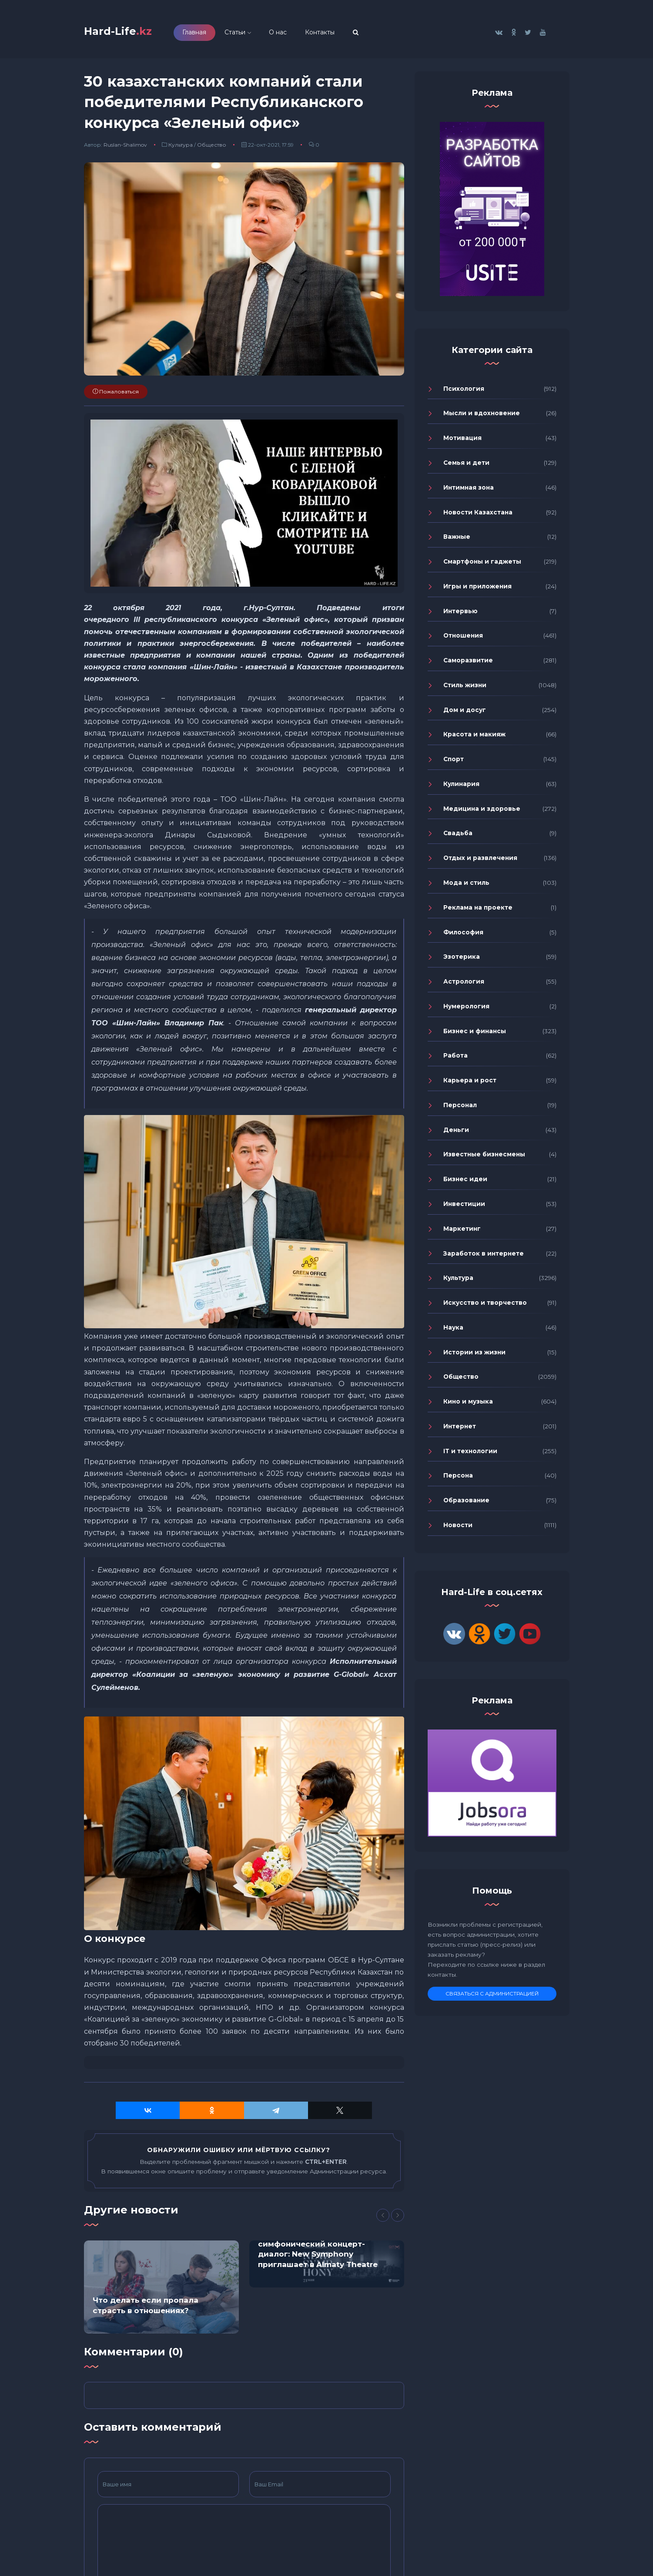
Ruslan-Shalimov (125, 149)
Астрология (463, 986)
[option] (161, 2291)
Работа (455, 1060)
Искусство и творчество (485, 1307)
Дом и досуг (464, 714)
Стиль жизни (464, 689)
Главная (214, 34)
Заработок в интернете (483, 1257)
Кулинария (461, 788)
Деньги (456, 1134)
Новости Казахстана (477, 516)
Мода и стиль (466, 887)
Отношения (463, 640)
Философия (463, 936)
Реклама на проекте (477, 911)
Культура (180, 149)
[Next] (397, 2219)
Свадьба (457, 837)
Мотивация (462, 442)
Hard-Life (128, 33)
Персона (458, 1480)
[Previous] (382, 2219)
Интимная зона (468, 491)
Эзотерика (461, 961)
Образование (466, 1504)
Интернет (459, 1430)
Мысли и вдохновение (481, 417)
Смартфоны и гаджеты (482, 566)
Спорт (453, 763)
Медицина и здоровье (481, 812)
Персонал (460, 1109)
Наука (453, 1331)
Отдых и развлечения (480, 862)
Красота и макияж (474, 739)
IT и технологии (470, 1455)
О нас (298, 34)
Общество (211, 149)
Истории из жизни (474, 1356)
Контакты (340, 34)
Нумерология (466, 1010)
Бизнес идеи (465, 1183)
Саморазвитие (468, 665)
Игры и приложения (477, 590)
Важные (456, 541)
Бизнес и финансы (474, 1035)
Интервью (460, 615)
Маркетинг (462, 1232)
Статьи (254, 34)
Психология (463, 393)
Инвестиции (464, 1208)
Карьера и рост (469, 1084)
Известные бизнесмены (484, 1158)
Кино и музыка (468, 1406)
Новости (457, 1529)
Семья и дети (466, 467)
